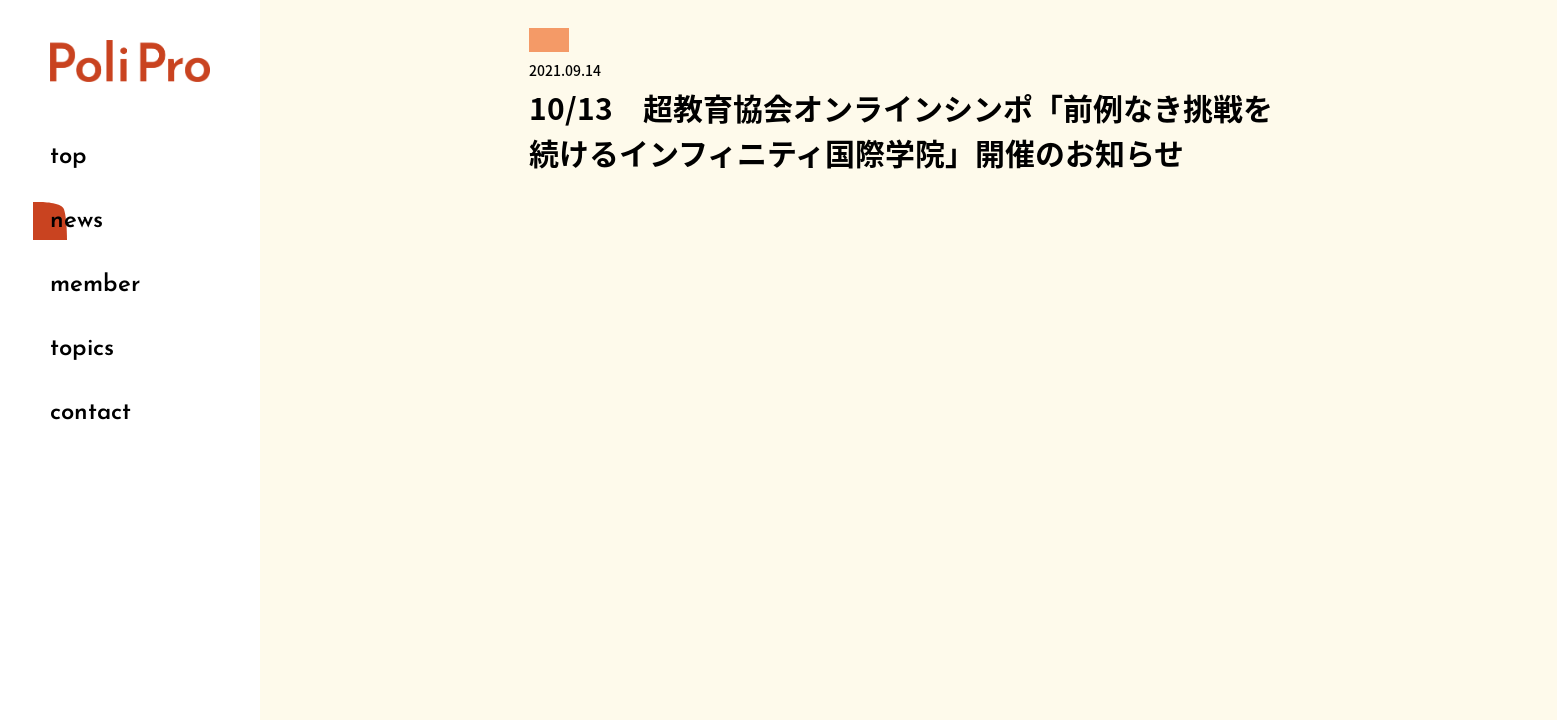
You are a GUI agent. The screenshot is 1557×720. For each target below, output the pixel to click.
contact (90, 413)
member (95, 285)
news (76, 221)
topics (82, 349)
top (68, 157)
